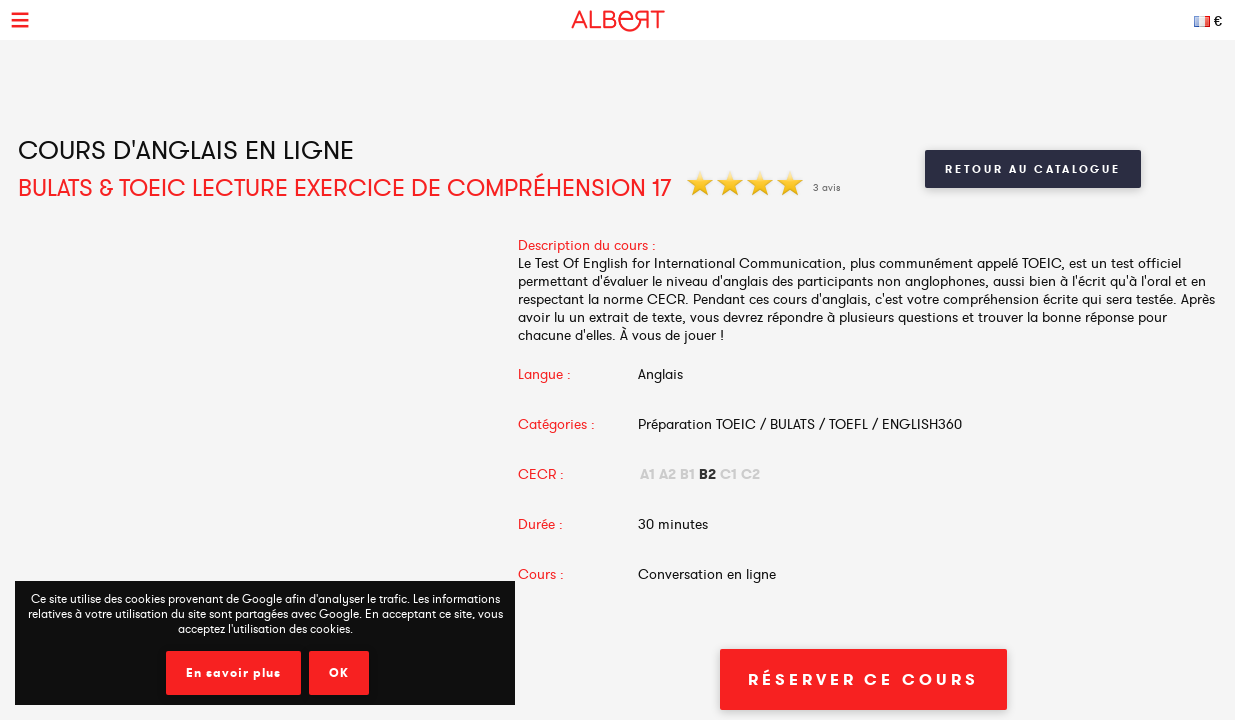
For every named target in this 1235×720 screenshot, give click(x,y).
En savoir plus (233, 673)
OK (339, 673)
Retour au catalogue (1032, 169)
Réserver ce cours (863, 679)
